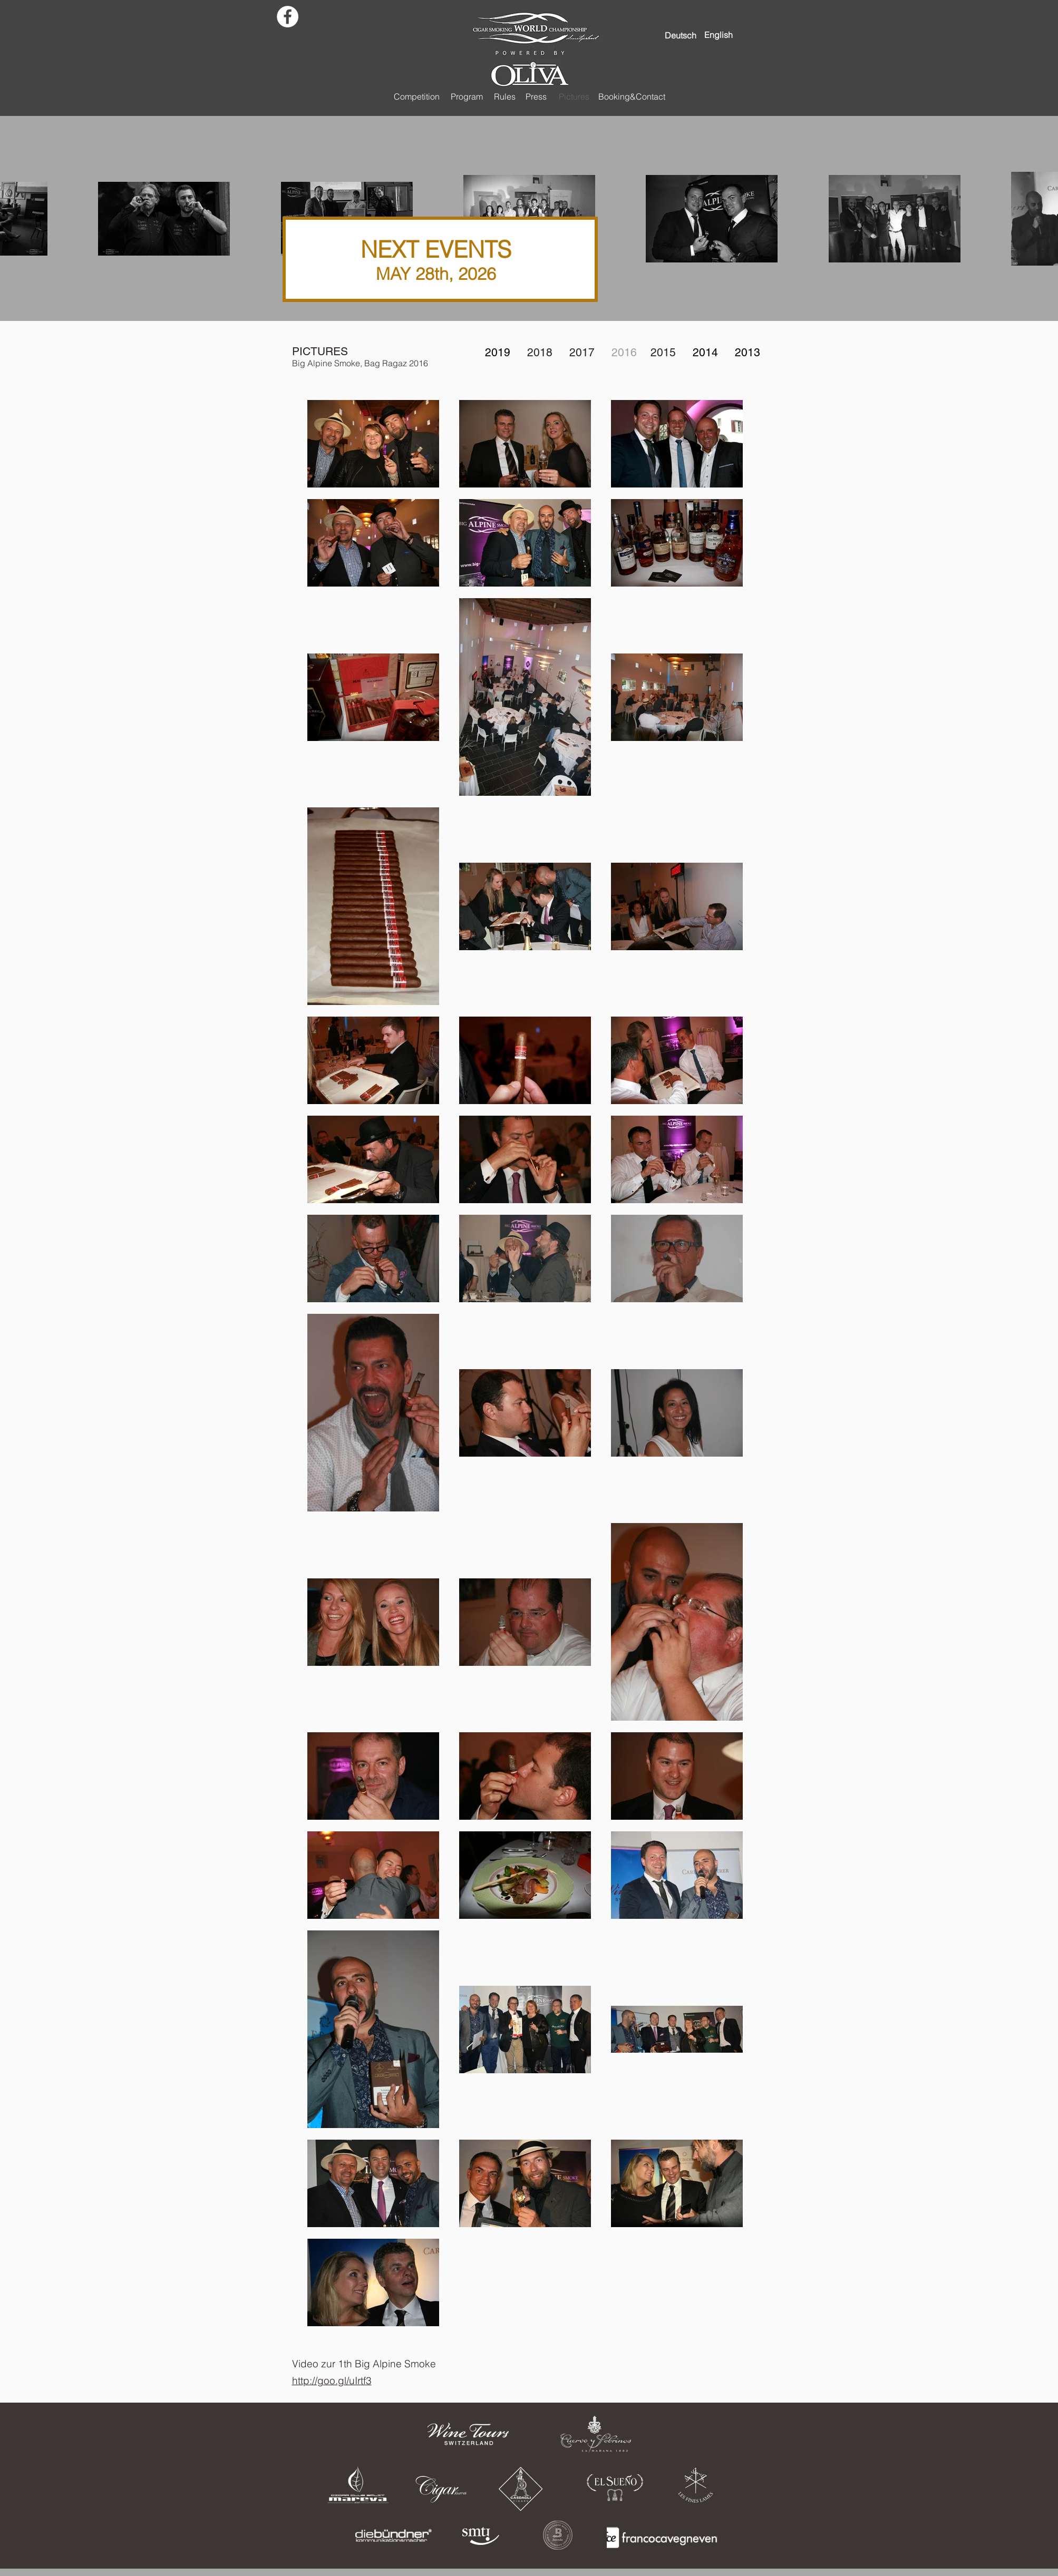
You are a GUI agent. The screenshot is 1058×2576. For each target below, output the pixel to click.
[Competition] (417, 96)
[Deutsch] (680, 35)
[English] (718, 35)
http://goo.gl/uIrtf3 (332, 2380)
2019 (497, 352)
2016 (624, 352)
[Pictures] (574, 96)
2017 (582, 352)
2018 (539, 352)
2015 (663, 352)
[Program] (467, 96)
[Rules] (504, 96)
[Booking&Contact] (632, 96)
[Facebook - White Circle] (287, 16)
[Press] (536, 96)
